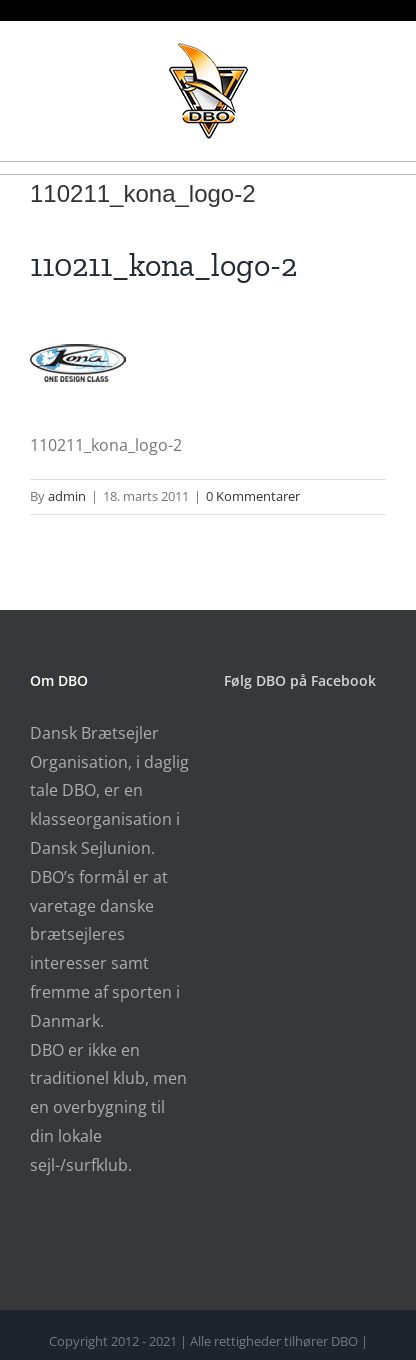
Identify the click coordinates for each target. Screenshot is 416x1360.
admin (67, 496)
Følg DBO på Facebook (300, 680)
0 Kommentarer (253, 496)
